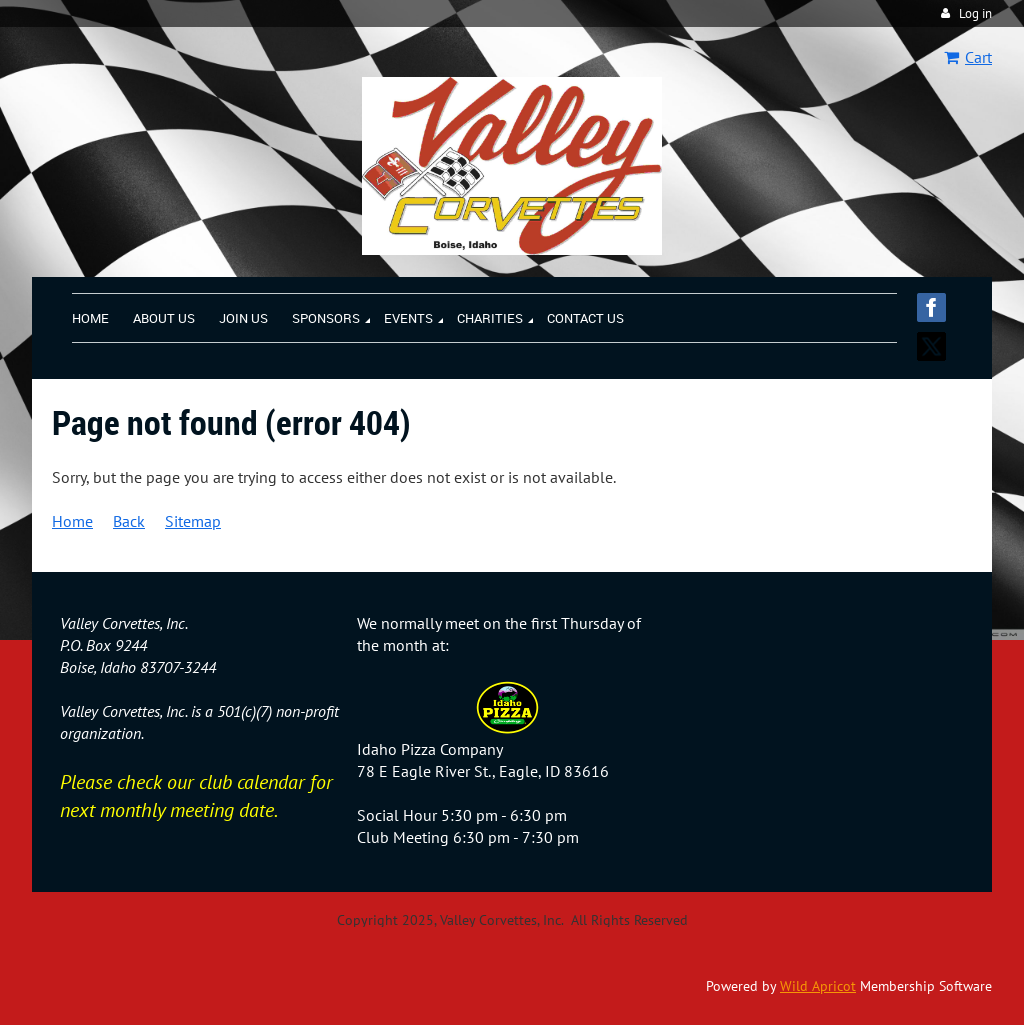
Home (72, 521)
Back (129, 521)
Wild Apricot (818, 986)
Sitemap (193, 521)
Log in (975, 13)
